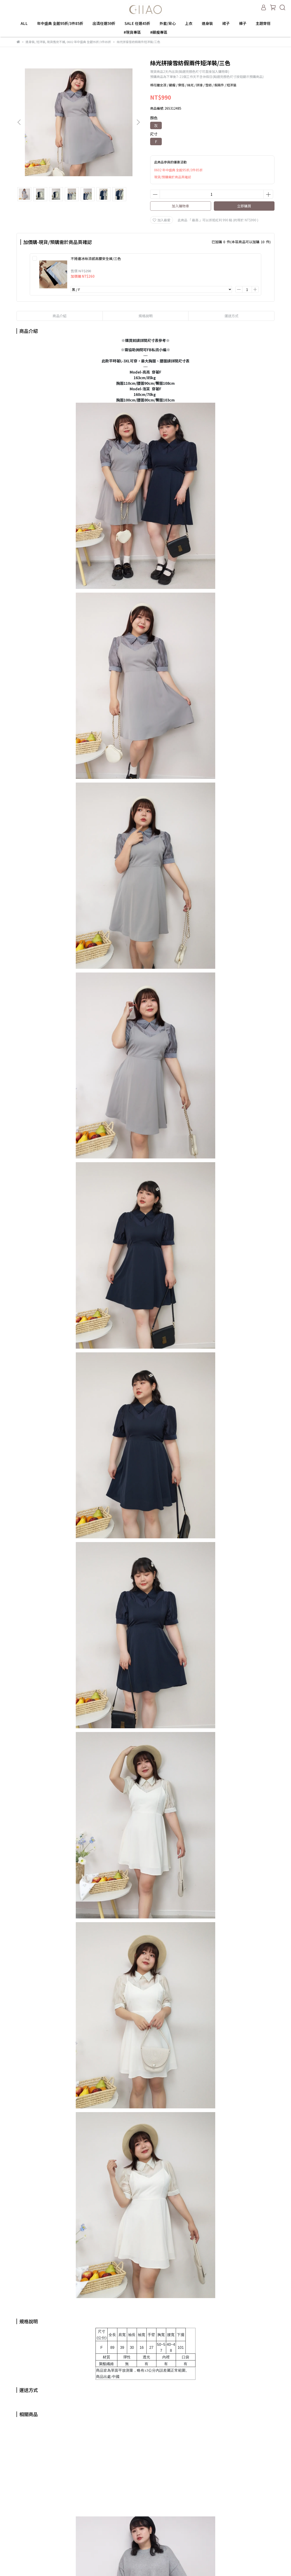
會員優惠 (143, 2556)
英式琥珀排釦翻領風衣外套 (111, 2497)
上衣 (188, 23)
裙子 (226, 23)
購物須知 (83, 2556)
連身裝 (207, 23)
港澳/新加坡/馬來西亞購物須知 (99, 2563)
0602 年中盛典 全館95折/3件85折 (178, 170)
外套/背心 (167, 23)
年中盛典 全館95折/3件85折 (60, 23)
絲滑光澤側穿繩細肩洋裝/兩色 (239, 2497)
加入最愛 (161, 220)
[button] (138, 122)
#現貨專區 (132, 32)
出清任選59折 (104, 23)
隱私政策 (143, 2563)
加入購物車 (180, 205)
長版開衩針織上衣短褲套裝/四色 (51, 2499)
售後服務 (143, 2549)
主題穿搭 (263, 23)
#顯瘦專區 (158, 32)
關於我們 (83, 2549)
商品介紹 (59, 315)
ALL (24, 23)
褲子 (242, 23)
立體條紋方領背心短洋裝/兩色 (176, 2497)
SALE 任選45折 (137, 23)
